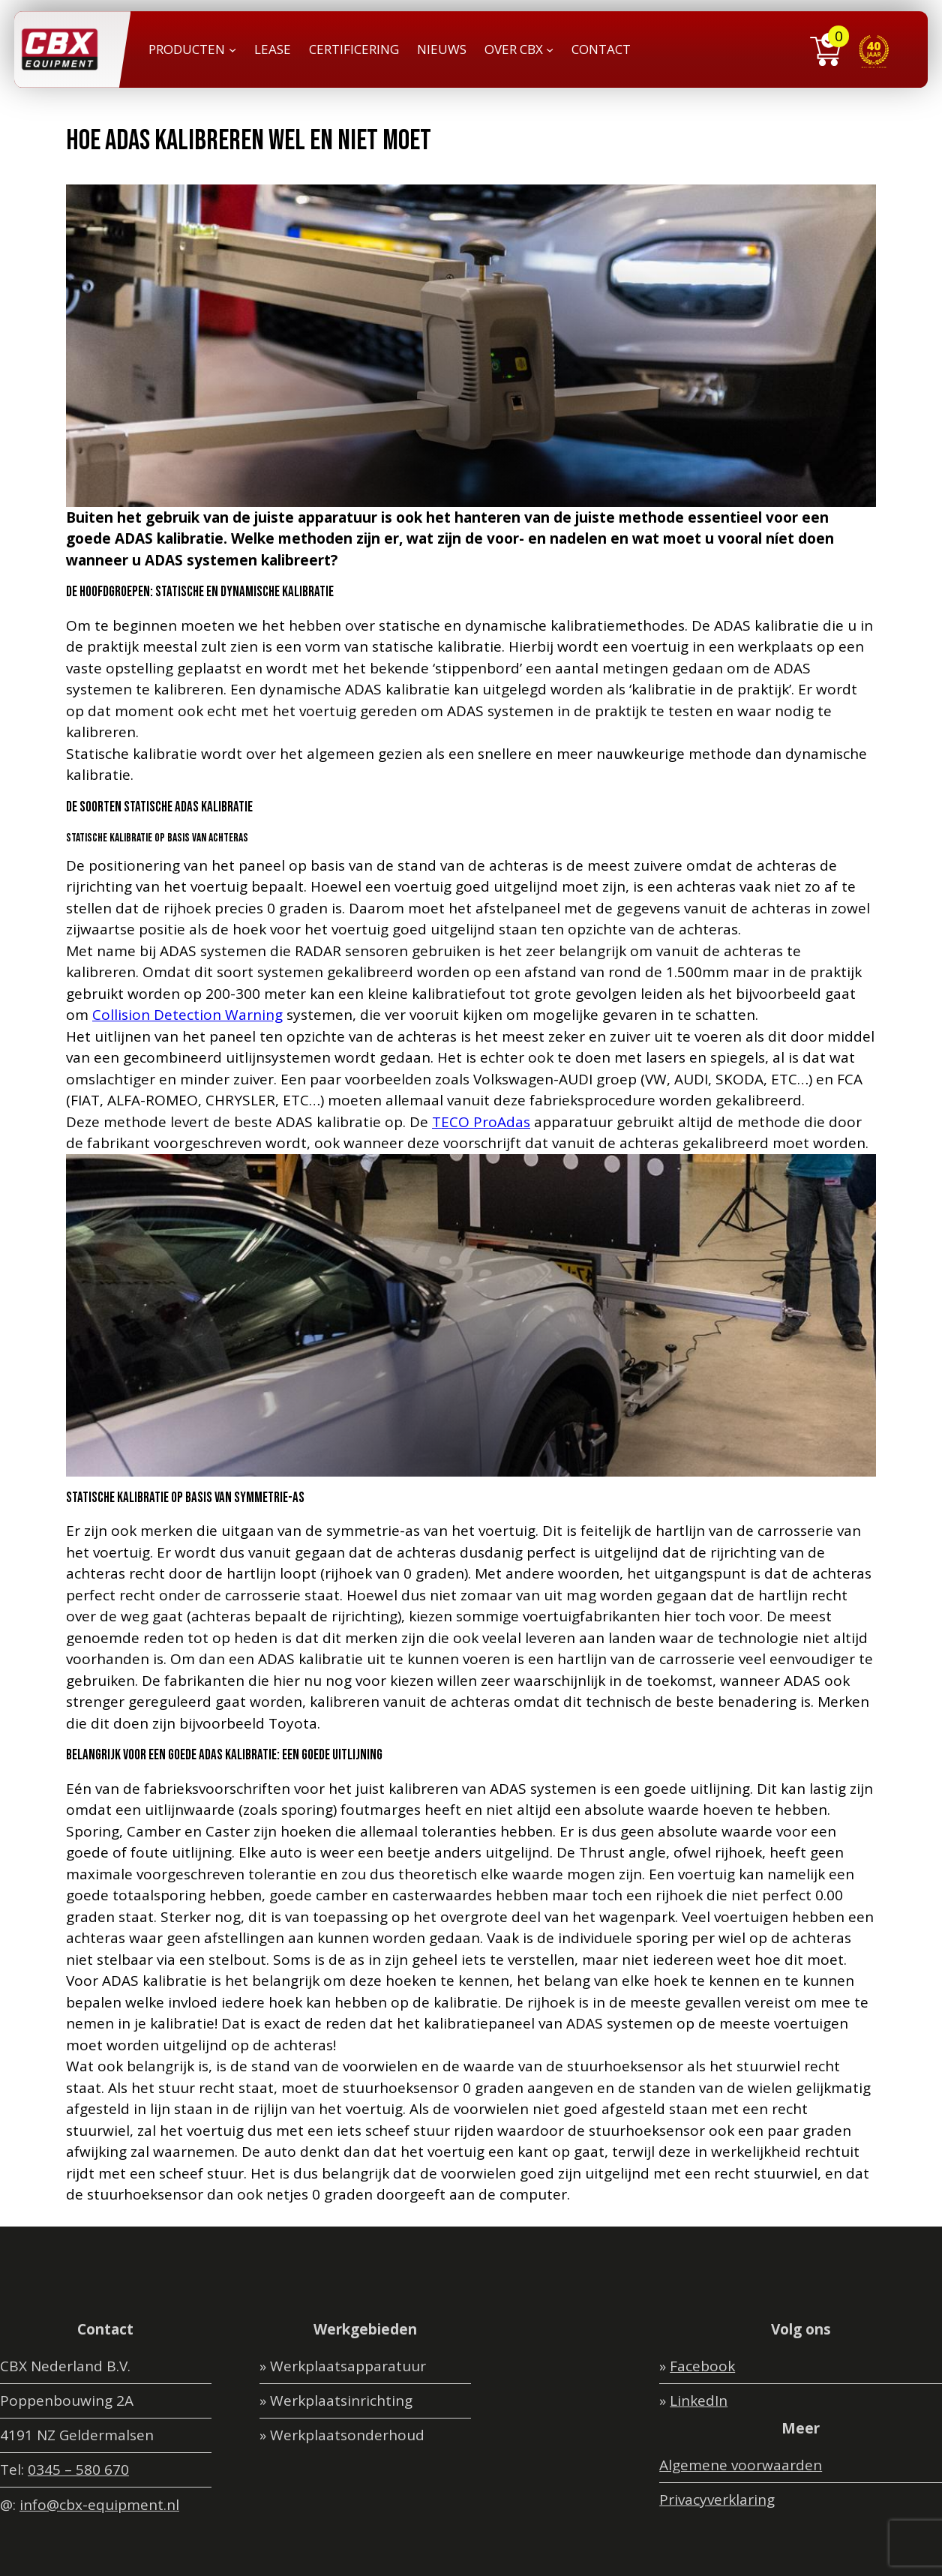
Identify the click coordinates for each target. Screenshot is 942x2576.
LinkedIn (699, 2400)
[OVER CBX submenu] (550, 49)
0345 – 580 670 (78, 2469)
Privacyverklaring (717, 2499)
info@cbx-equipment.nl (99, 2505)
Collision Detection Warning (187, 1014)
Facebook (702, 2366)
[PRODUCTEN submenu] (232, 49)
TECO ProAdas (481, 1122)
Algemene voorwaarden (740, 2465)
